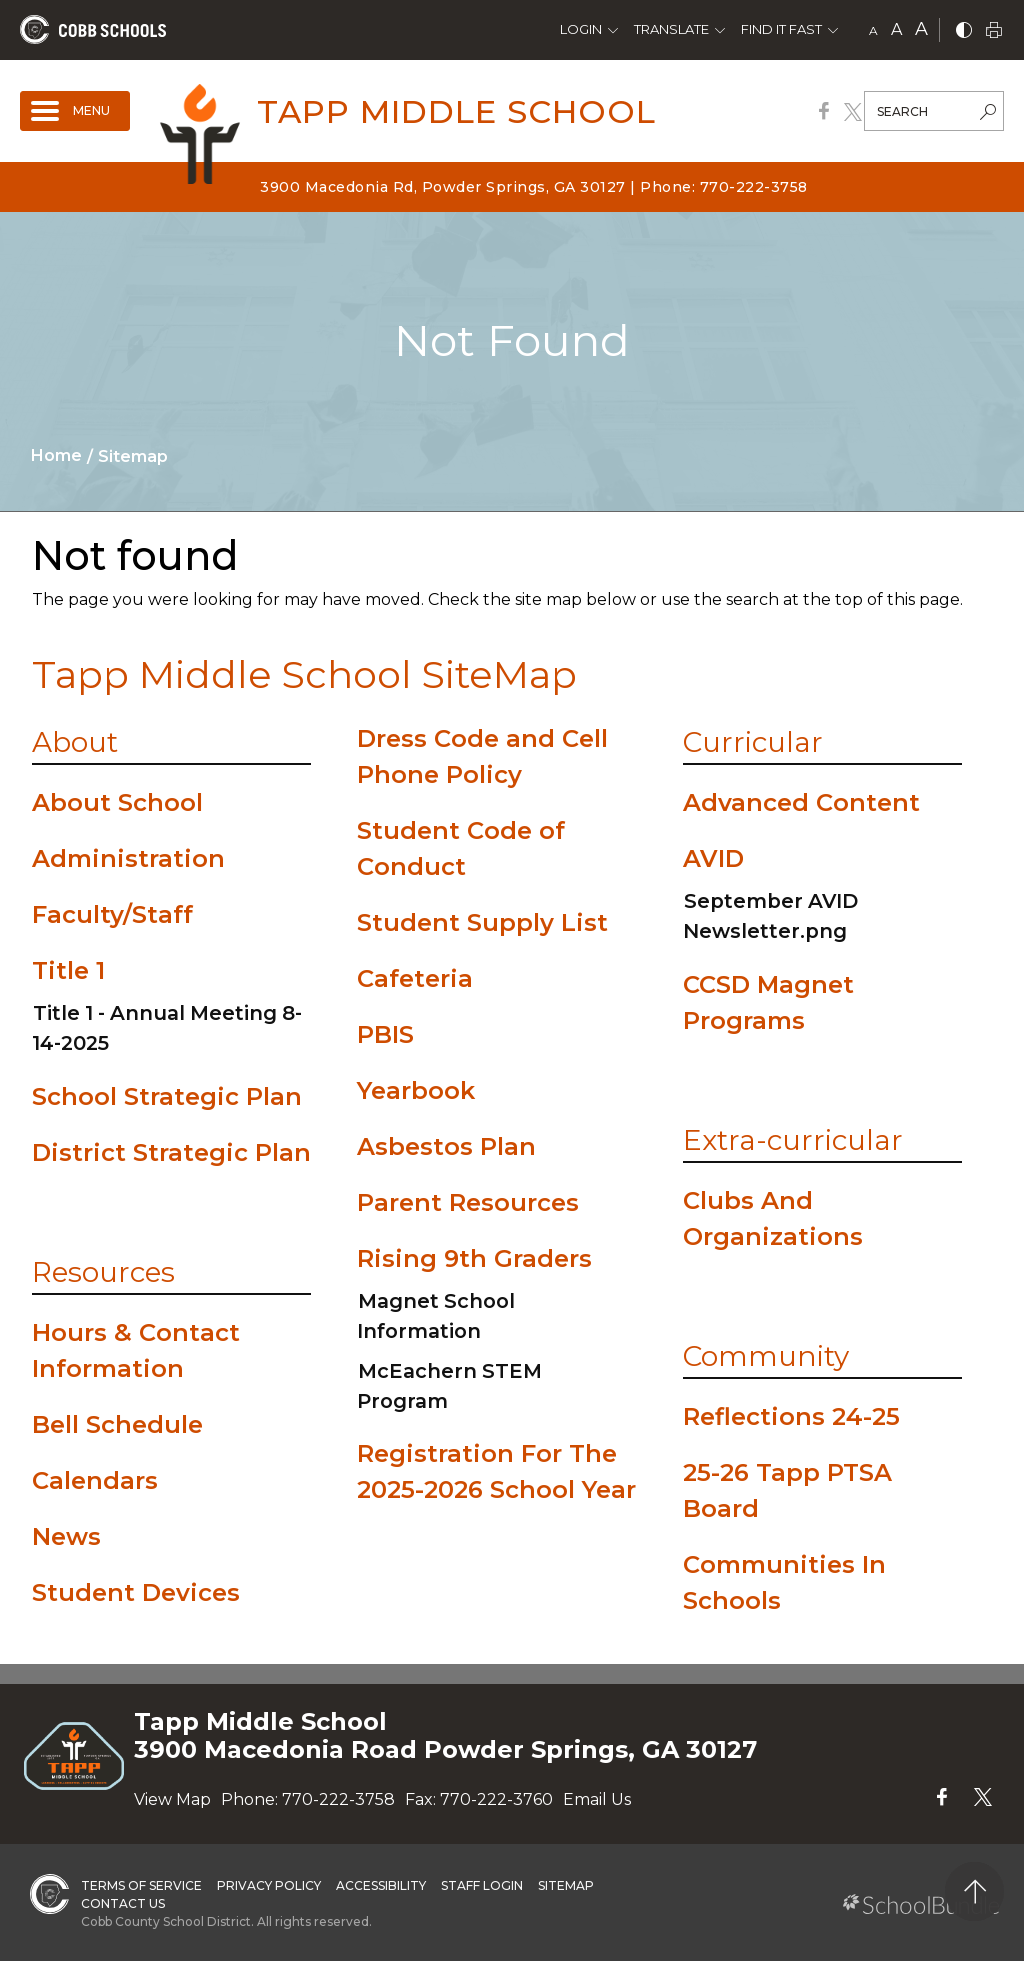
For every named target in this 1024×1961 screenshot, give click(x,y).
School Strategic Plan (167, 1096)
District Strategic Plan (171, 1152)
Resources (103, 1272)
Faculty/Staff (112, 914)
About (75, 742)
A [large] (921, 29)
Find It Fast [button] (781, 29)
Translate (671, 29)
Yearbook (416, 1090)
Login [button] (581, 29)
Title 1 (68, 970)
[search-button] (988, 114)
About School (117, 802)
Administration (128, 858)
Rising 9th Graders (474, 1258)
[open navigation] (75, 111)
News (66, 1536)
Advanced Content (801, 802)
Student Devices (136, 1592)
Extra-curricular (793, 1140)
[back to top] (974, 1891)
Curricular (753, 742)
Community (766, 1356)
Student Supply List (482, 922)
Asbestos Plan (446, 1146)
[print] (994, 31)
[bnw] (964, 31)
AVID (713, 858)
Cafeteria (415, 978)
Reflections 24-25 (791, 1416)
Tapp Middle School (456, 111)
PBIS (385, 1034)
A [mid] (896, 29)
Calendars (95, 1480)
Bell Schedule (117, 1424)
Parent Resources (468, 1202)
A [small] (873, 30)
